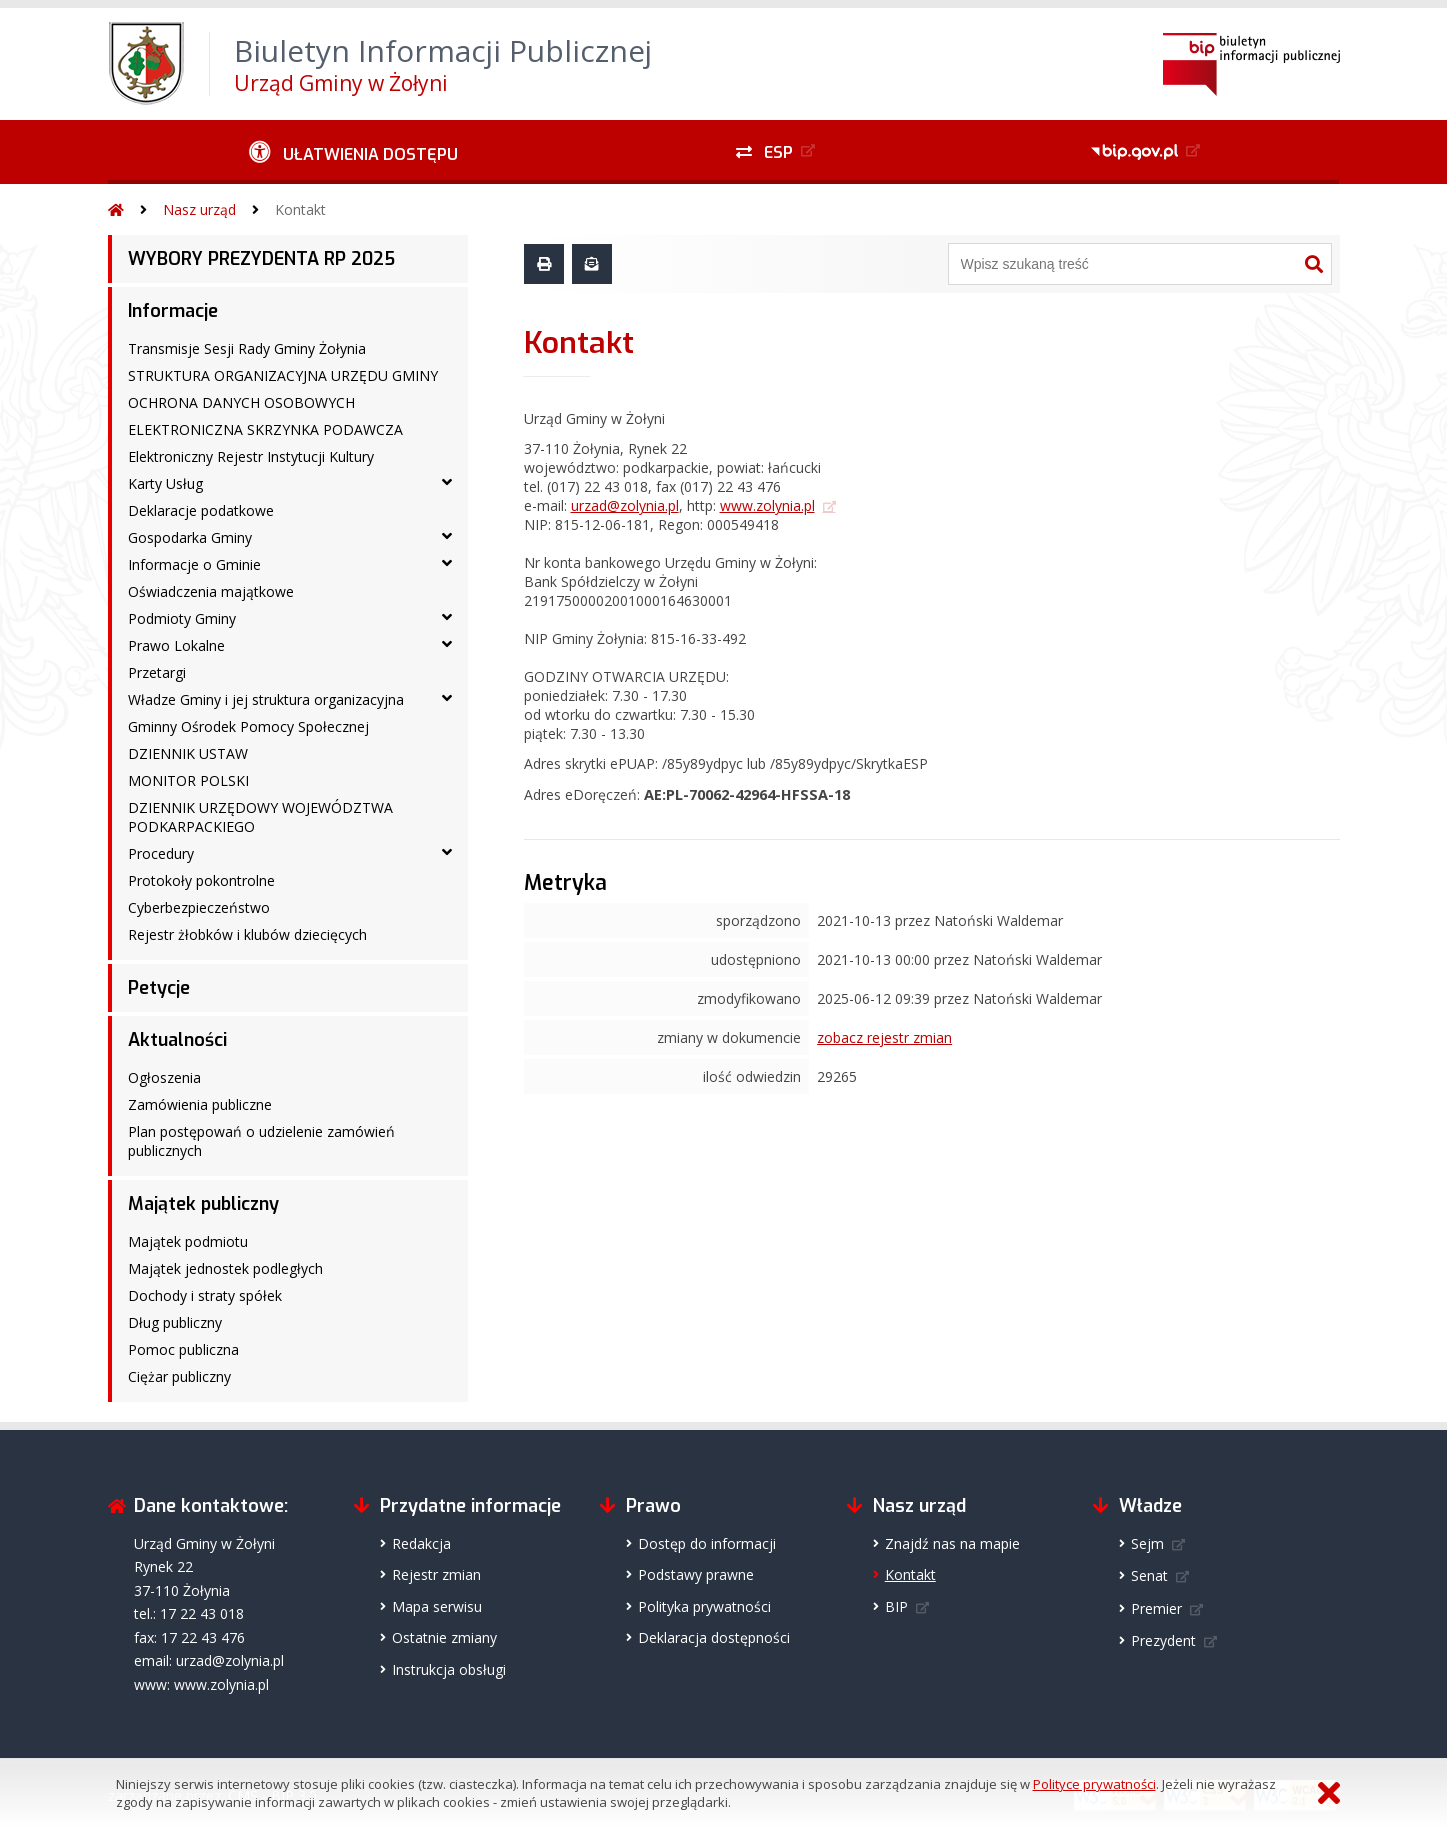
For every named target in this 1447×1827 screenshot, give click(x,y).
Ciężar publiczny (179, 1376)
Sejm (1147, 1543)
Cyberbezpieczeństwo (199, 907)
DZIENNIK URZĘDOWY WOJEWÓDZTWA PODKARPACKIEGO (260, 817)
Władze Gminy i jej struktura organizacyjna (266, 699)
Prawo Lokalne (176, 645)
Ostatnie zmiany (444, 1637)
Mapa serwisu (437, 1606)
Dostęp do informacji (707, 1543)
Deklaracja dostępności (714, 1637)
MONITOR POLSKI (188, 780)
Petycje (159, 988)
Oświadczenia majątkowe (211, 591)
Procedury (161, 853)
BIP (896, 1606)
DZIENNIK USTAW (188, 753)
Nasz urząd (199, 209)
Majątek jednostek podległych (225, 1268)
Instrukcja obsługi (449, 1669)
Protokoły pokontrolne (201, 880)
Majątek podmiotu (188, 1241)
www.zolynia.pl (767, 505)
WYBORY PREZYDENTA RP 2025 (261, 259)
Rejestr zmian (436, 1574)
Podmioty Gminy (182, 618)
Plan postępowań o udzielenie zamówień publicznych (261, 1141)
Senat (1149, 1575)
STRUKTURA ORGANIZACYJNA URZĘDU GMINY (283, 375)
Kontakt (300, 209)
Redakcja (421, 1543)
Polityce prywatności (1094, 1784)
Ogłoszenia (164, 1077)
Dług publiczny (175, 1322)
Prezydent (1163, 1640)
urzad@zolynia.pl (625, 505)
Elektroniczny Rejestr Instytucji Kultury (251, 456)
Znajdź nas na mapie (952, 1543)
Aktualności (177, 1040)
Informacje (173, 311)
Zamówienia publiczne (200, 1104)
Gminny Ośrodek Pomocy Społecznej (248, 726)
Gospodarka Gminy (190, 537)
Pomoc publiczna (183, 1349)
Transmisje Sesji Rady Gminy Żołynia (247, 348)
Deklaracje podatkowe (201, 510)
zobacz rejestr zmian (884, 1037)
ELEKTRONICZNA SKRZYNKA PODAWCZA (265, 429)
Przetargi (157, 672)
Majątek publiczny (203, 1204)
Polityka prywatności (704, 1606)
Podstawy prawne (696, 1574)
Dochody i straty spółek (205, 1295)
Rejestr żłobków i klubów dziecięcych (247, 934)
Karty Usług (165, 483)
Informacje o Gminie (194, 564)
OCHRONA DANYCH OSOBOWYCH (241, 402)
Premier (1156, 1608)
